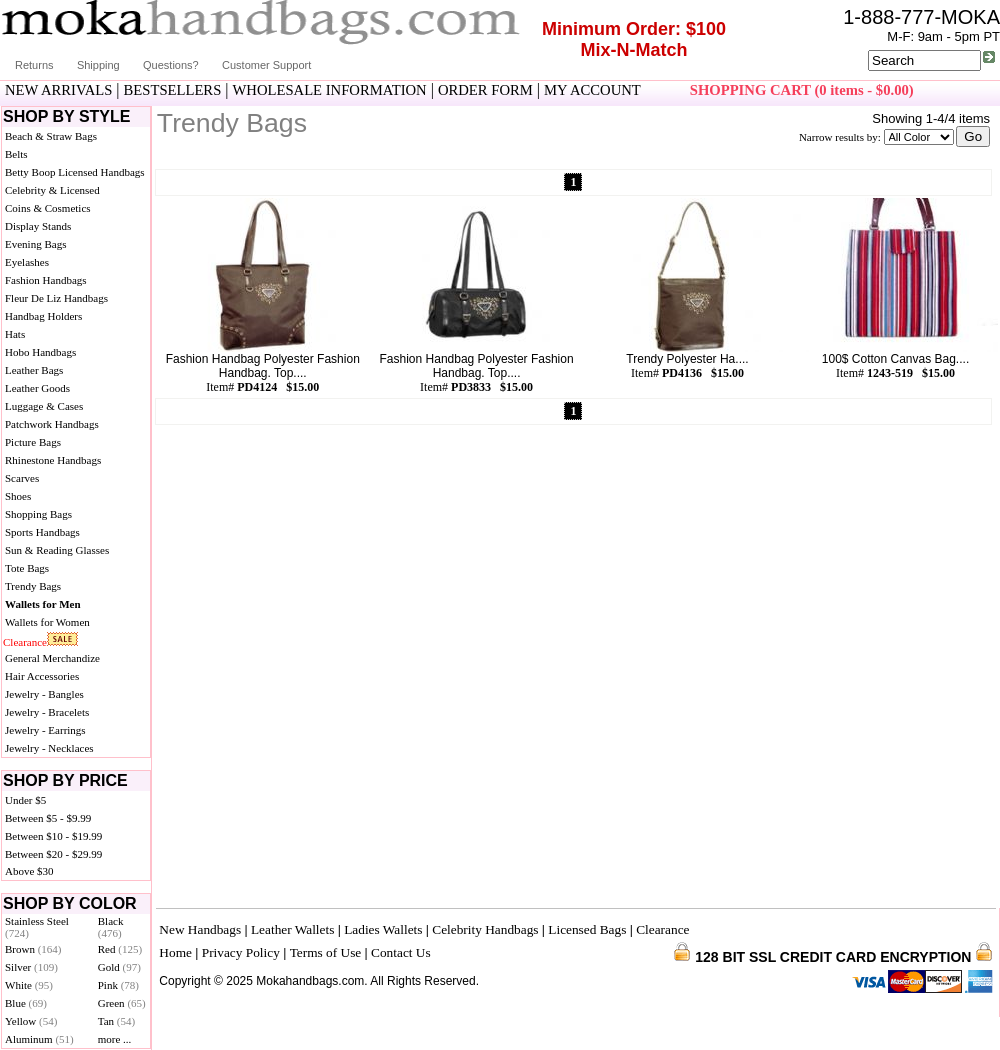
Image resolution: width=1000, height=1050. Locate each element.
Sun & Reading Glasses (57, 550)
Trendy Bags (33, 586)
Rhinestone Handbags (53, 460)
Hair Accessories (42, 676)
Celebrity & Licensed (52, 190)
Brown (33, 949)
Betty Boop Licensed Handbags (75, 172)
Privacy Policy (241, 952)
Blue (26, 1003)
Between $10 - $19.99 (53, 836)
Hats (15, 334)
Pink (118, 985)
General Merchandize (52, 658)
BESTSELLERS (173, 90)
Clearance (25, 642)
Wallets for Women (47, 622)
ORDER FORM (485, 90)
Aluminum (39, 1039)
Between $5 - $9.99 (48, 818)
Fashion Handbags (46, 280)
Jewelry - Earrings (45, 730)
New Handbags (200, 929)
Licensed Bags (587, 929)
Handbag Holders (43, 316)
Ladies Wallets (383, 929)
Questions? (171, 65)
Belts (16, 154)
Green (122, 1003)
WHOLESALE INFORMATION (330, 90)
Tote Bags (27, 568)
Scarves (22, 478)
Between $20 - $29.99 (53, 854)
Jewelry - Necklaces (49, 748)
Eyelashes (27, 262)
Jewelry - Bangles (44, 694)
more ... (115, 1039)
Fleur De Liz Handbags (56, 298)
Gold (119, 967)
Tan (116, 1021)
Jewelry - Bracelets (47, 712)
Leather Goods (37, 388)
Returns (34, 65)
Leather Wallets (292, 929)
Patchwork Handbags (52, 424)
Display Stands (38, 226)
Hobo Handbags (40, 352)
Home (175, 952)
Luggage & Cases (44, 406)
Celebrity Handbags (485, 929)
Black (111, 927)
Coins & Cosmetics (48, 208)
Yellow (31, 1021)
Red (120, 949)
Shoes (18, 496)
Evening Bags (35, 244)
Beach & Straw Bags (51, 136)
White (29, 985)
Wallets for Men (43, 604)
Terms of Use (326, 952)
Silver (31, 967)
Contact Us (401, 952)
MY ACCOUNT (592, 90)
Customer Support (266, 65)
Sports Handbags (42, 532)
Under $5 (25, 800)
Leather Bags (34, 370)
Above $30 (29, 871)
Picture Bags (33, 442)
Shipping (98, 65)
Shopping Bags (38, 514)
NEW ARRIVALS (58, 90)
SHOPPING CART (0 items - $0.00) (802, 90)
